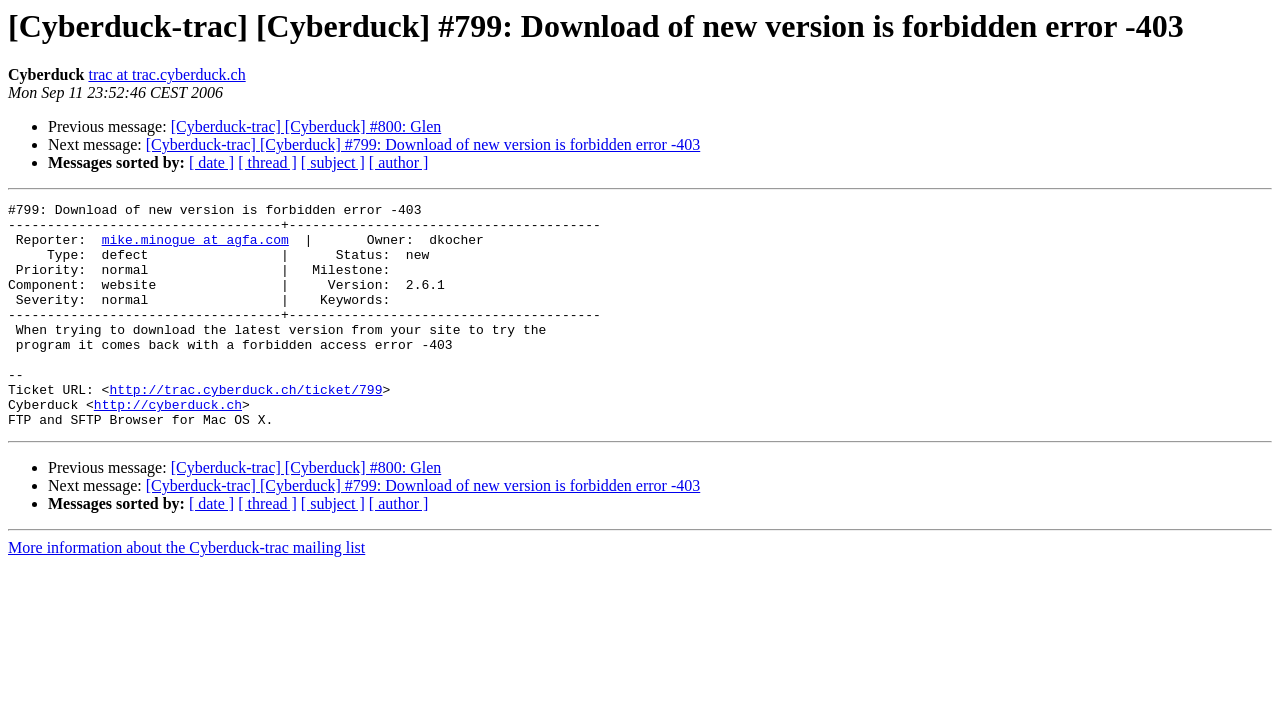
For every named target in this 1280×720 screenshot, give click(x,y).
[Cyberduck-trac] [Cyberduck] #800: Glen (306, 126)
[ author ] (399, 162)
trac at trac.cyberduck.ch (166, 74)
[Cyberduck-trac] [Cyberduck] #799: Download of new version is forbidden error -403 (423, 144)
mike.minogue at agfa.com (195, 248)
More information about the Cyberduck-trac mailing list (186, 592)
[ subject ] (333, 162)
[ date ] (211, 162)
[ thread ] (267, 162)
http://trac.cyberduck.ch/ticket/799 (245, 428)
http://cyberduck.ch (168, 446)
